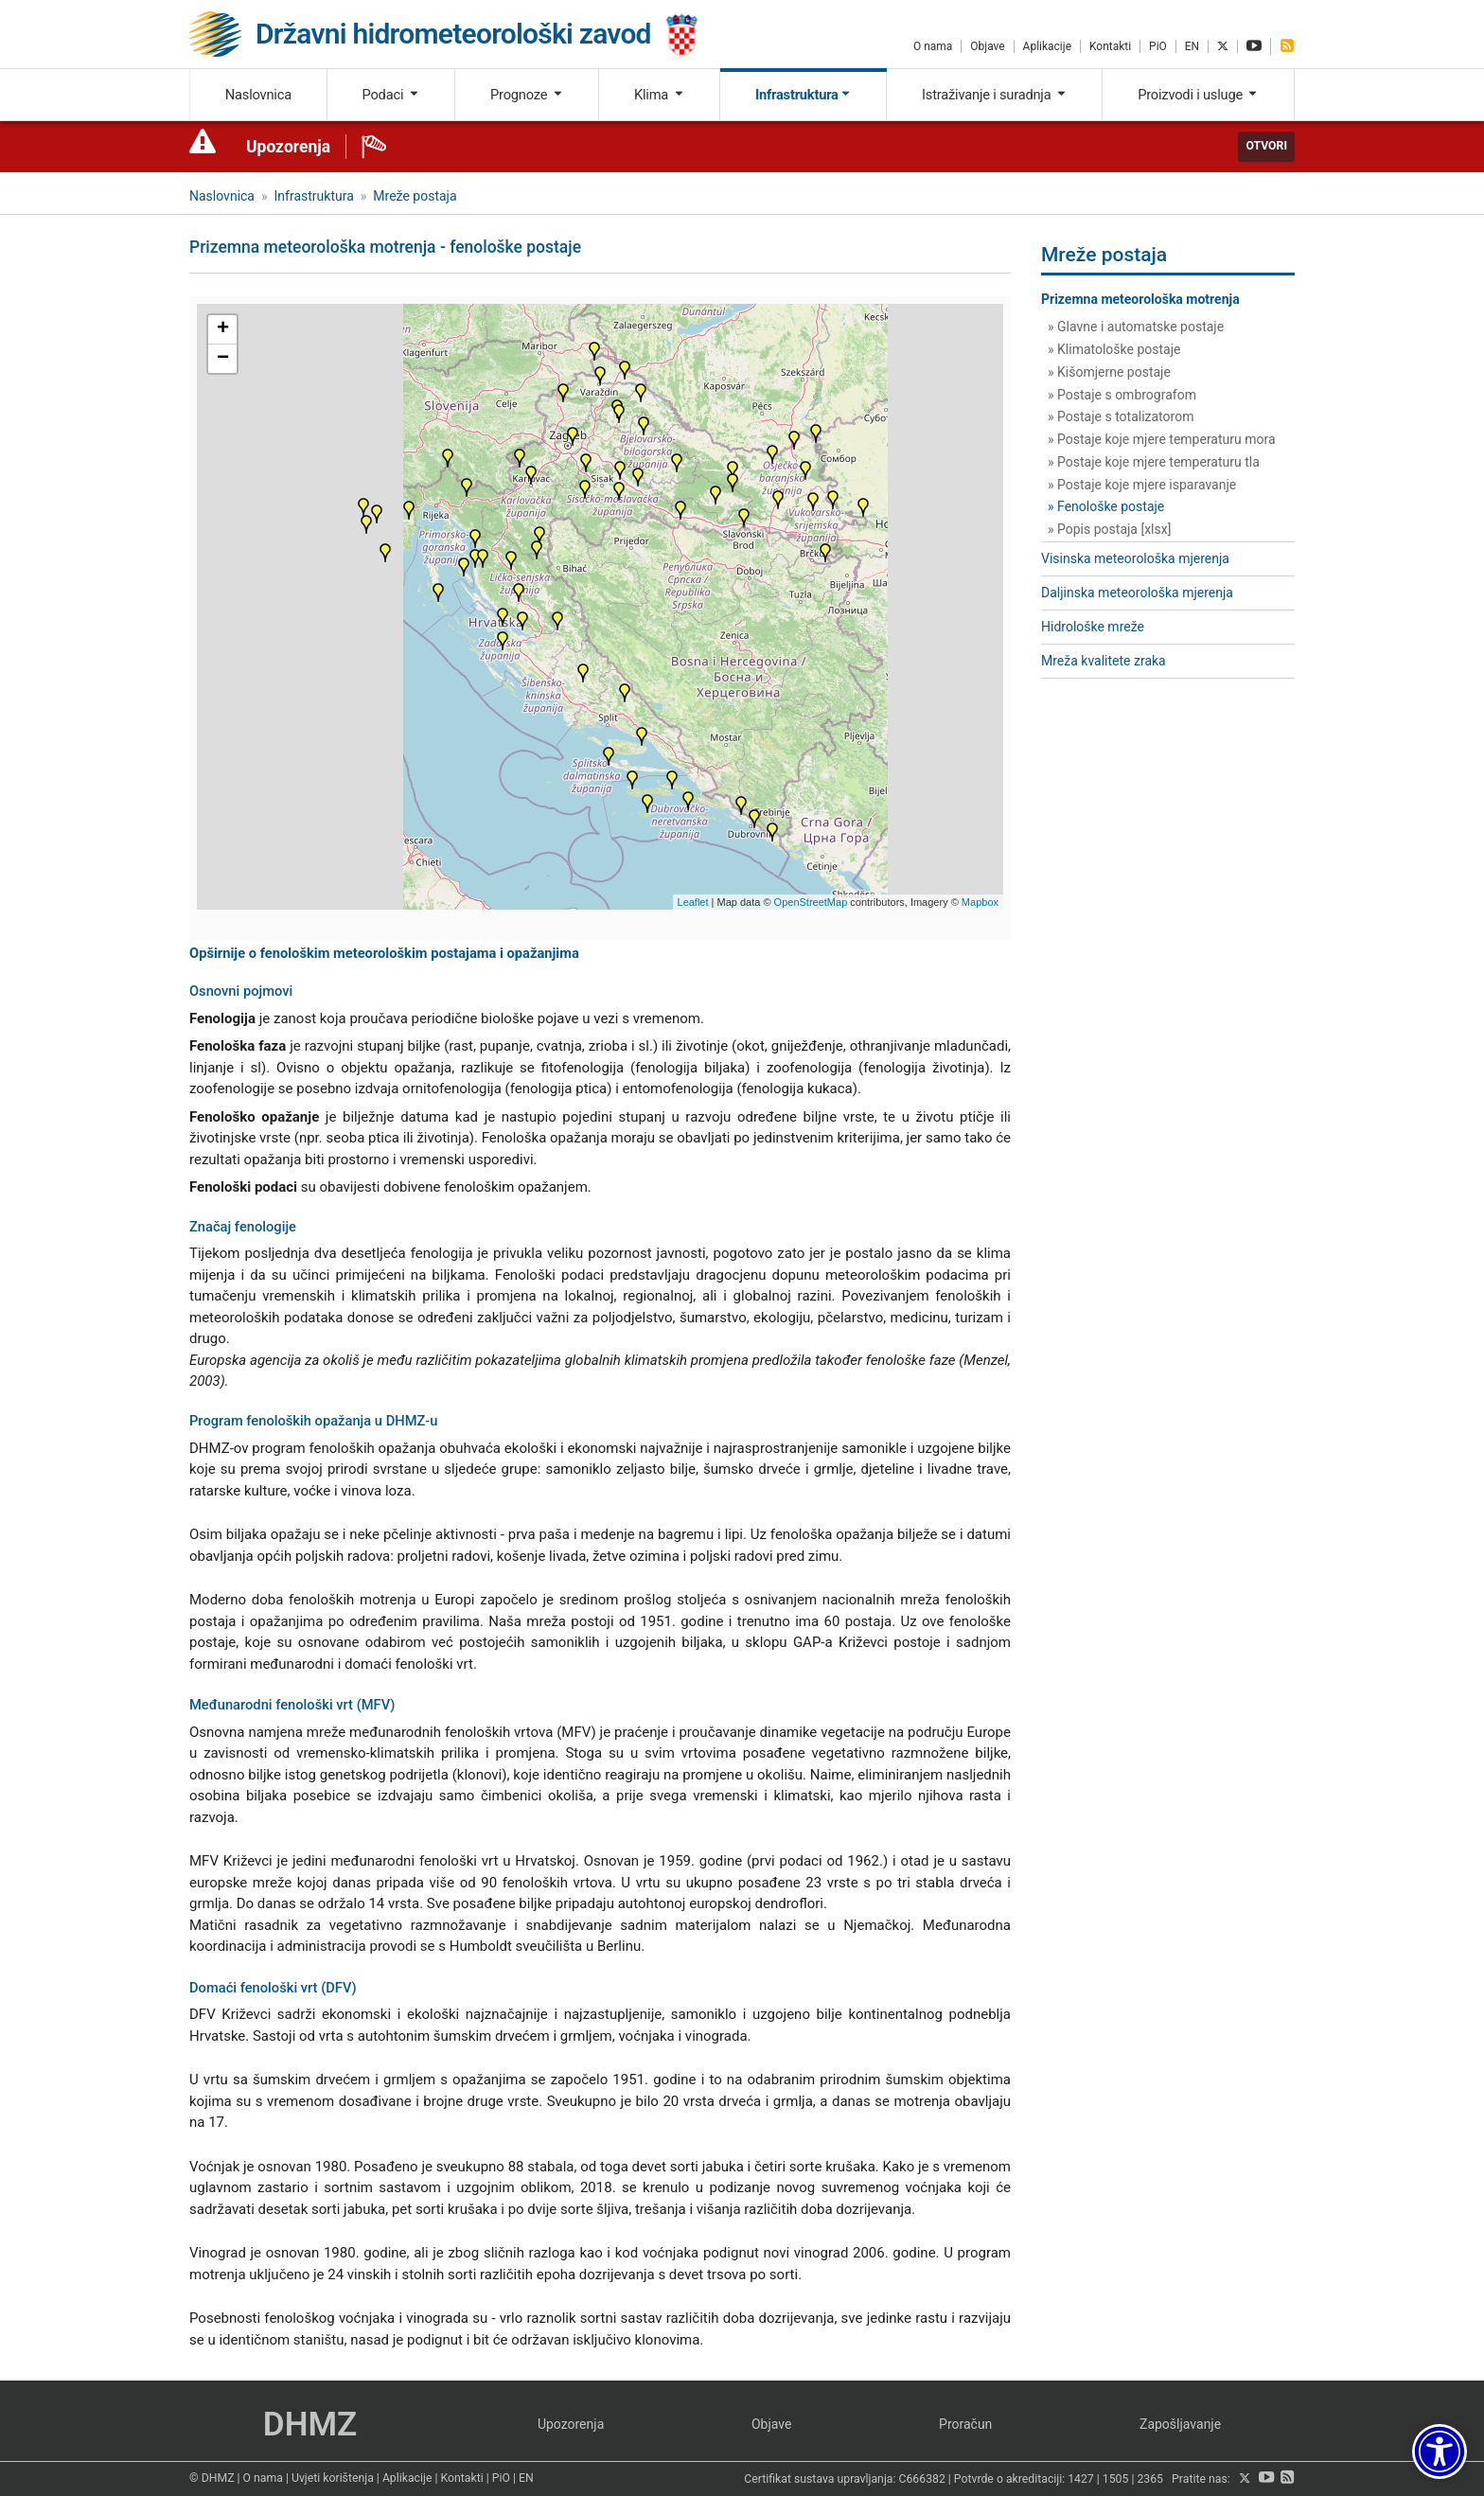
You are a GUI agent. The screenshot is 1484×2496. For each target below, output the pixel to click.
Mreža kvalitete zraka (1103, 660)
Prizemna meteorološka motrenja (1140, 299)
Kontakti (1110, 46)
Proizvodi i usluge (1198, 94)
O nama (932, 46)
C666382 (922, 2479)
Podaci (390, 94)
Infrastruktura (803, 94)
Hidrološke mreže (1092, 626)
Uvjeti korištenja (333, 2478)
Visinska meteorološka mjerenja (1135, 558)
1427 (1081, 2479)
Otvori (1266, 145)
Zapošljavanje (1180, 2424)
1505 (1116, 2479)
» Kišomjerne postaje (1109, 372)
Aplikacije (1047, 46)
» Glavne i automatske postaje (1136, 326)
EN (1192, 46)
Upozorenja (288, 146)
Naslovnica (258, 94)
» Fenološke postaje (1106, 506)
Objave (987, 46)
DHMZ (310, 2424)
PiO (1158, 46)
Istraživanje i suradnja (995, 94)
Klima (659, 94)
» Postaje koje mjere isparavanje (1142, 484)
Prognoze (527, 94)
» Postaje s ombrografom (1122, 394)
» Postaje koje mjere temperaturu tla (1154, 461)
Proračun (965, 2424)
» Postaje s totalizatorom (1120, 416)
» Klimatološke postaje (1114, 349)
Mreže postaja (414, 196)
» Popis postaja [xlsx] (1109, 529)
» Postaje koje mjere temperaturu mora (1162, 439)
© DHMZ (211, 2478)
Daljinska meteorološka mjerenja (1137, 592)
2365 (1150, 2479)
